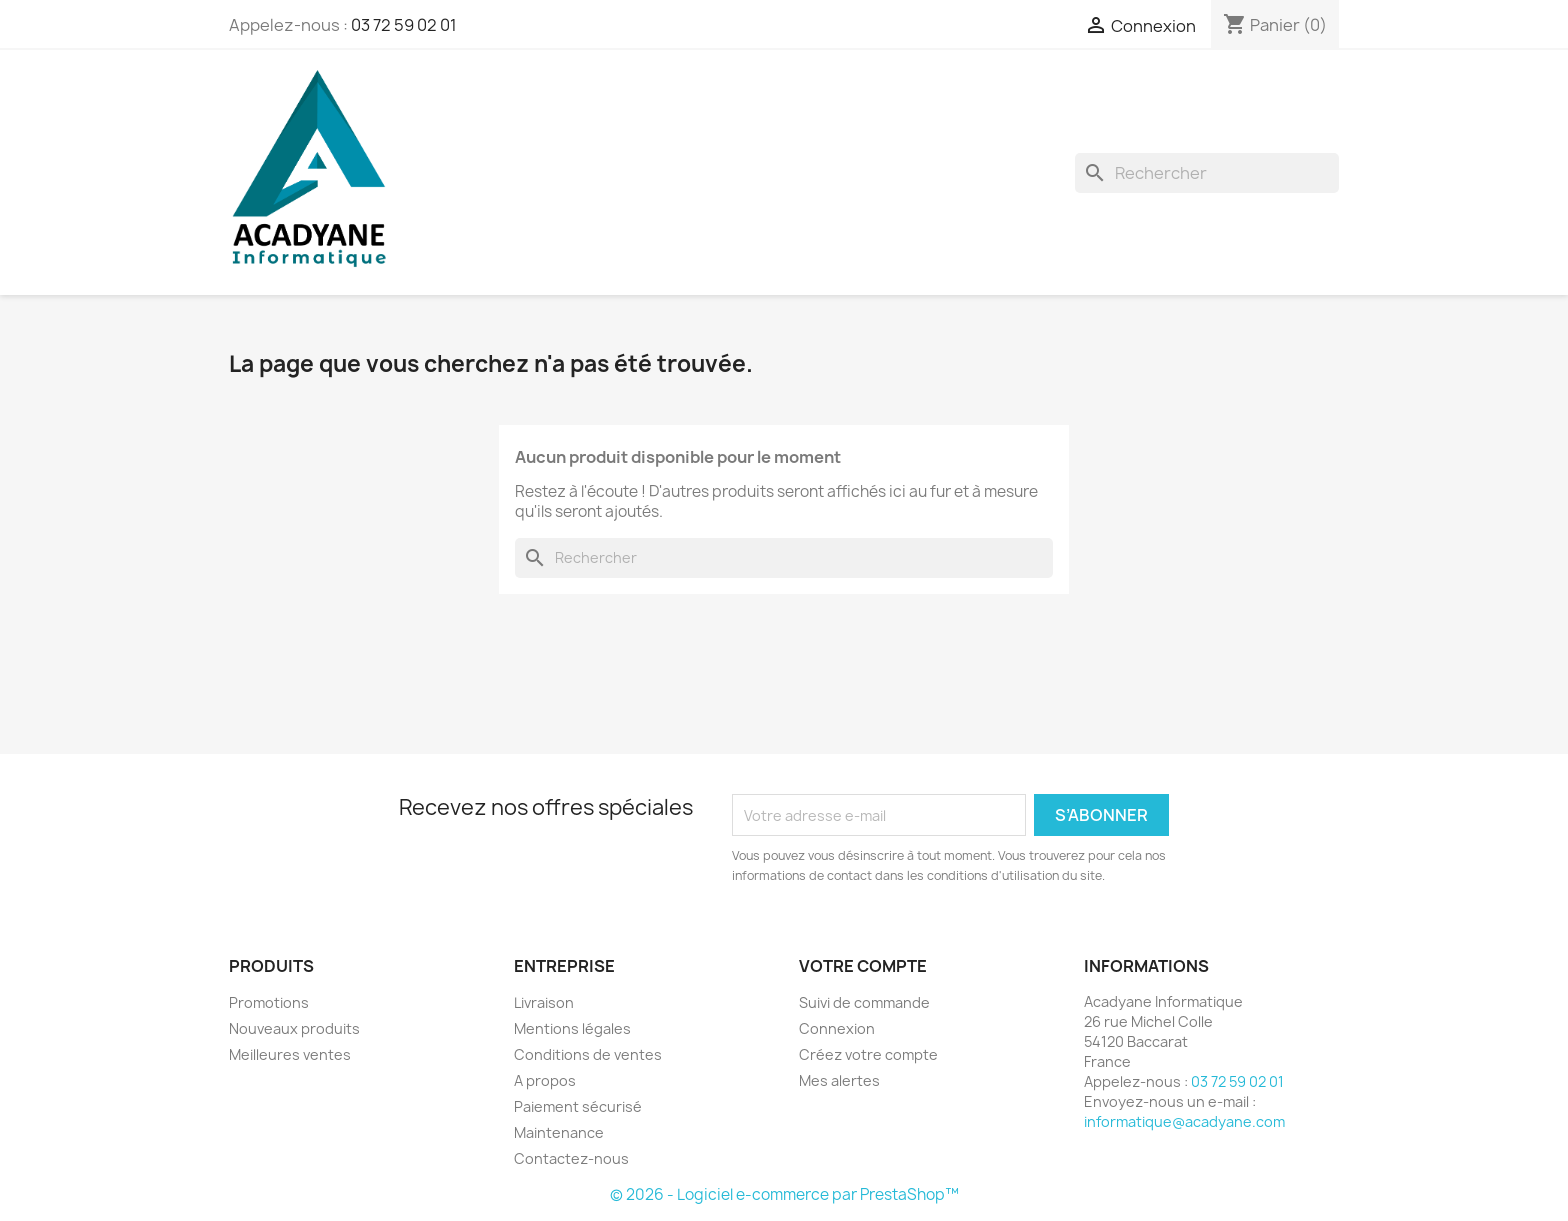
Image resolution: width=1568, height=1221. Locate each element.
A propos (545, 1080)
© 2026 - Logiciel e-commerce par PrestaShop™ (784, 1194)
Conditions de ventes (588, 1054)
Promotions (269, 1002)
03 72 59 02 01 (404, 25)
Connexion (837, 1028)
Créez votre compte (868, 1054)
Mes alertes (839, 1080)
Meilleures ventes (290, 1054)
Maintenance (559, 1132)
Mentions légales (572, 1028)
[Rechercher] (1207, 173)
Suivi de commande (864, 1002)
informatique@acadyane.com (1184, 1121)
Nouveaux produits (294, 1028)
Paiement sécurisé (578, 1106)
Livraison (544, 1002)
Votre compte (863, 966)
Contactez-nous (571, 1158)
